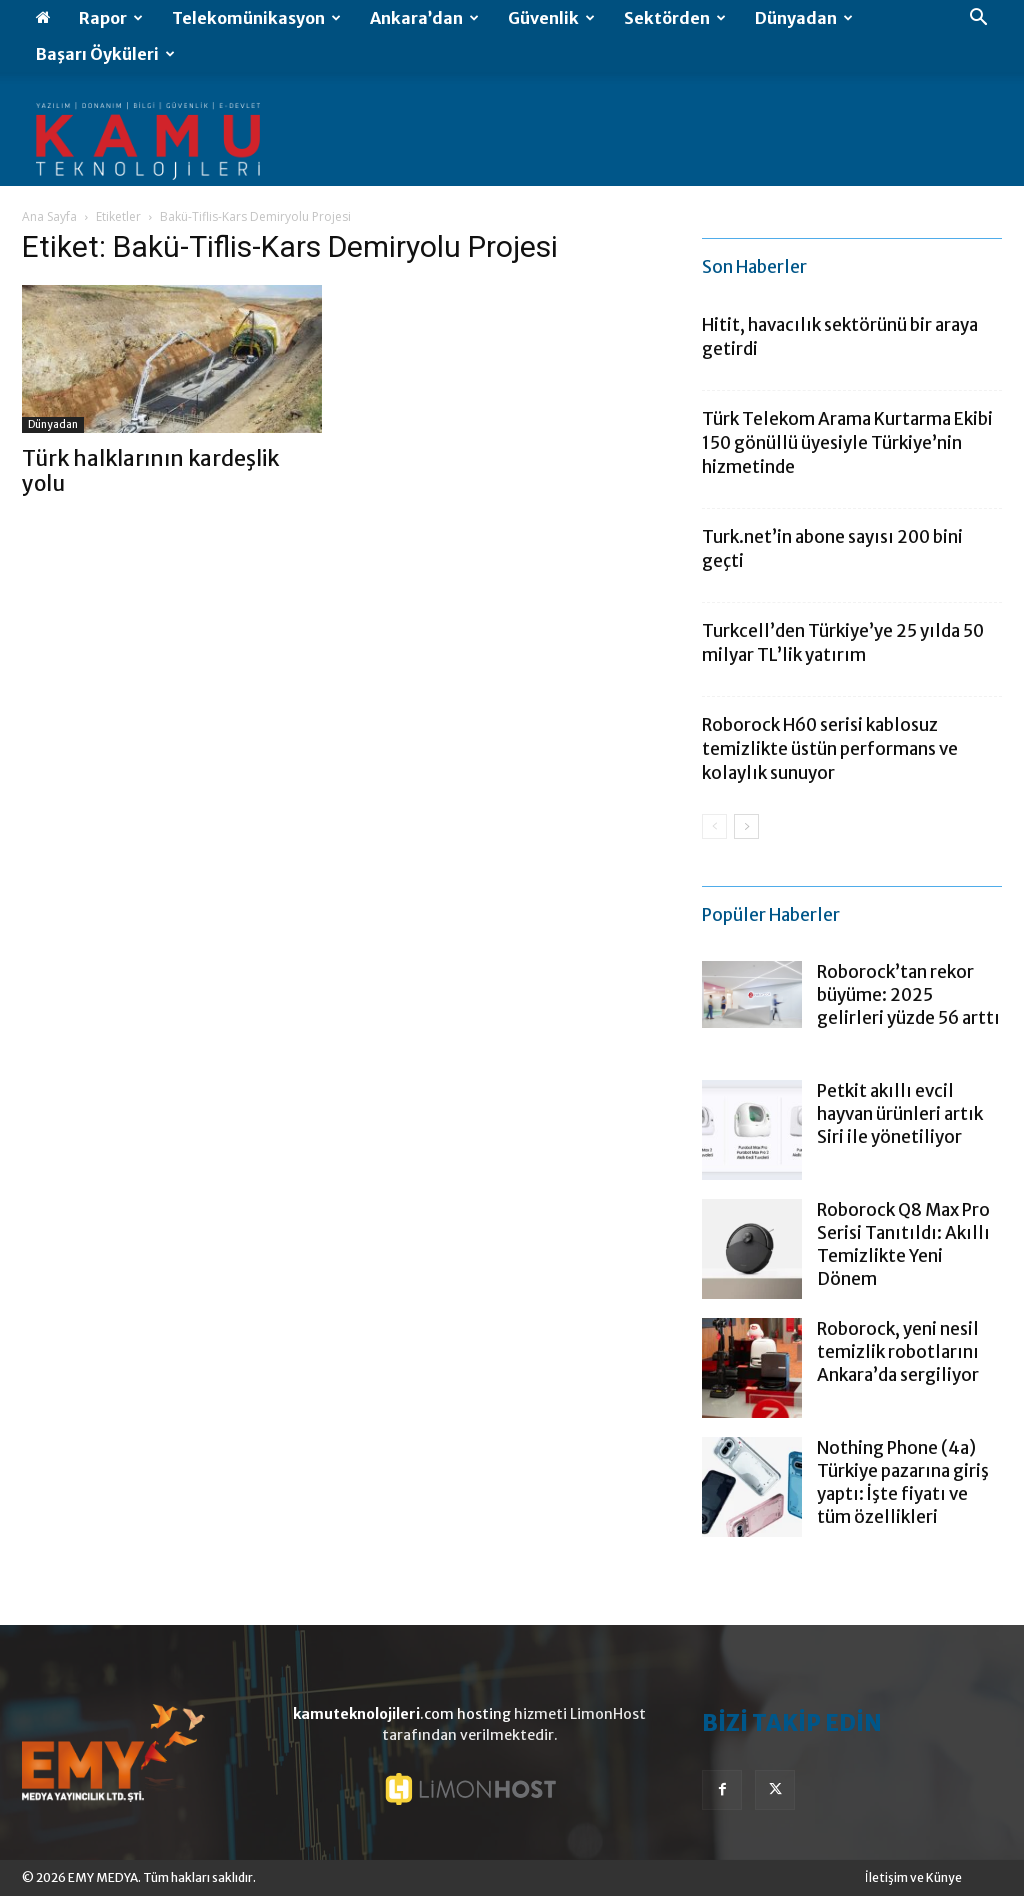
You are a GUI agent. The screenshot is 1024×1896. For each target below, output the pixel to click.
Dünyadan (804, 18)
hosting (484, 1714)
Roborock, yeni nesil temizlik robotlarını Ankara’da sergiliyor (898, 1352)
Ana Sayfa (49, 216)
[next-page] (746, 826)
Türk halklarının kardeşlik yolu (150, 471)
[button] (978, 19)
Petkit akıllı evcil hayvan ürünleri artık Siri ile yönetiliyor (900, 1114)
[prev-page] (714, 826)
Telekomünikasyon (256, 18)
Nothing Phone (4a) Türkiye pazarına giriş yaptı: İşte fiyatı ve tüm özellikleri (903, 1482)
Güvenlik (551, 18)
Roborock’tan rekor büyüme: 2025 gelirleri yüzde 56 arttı (908, 995)
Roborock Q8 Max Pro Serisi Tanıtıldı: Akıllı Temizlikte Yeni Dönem (903, 1244)
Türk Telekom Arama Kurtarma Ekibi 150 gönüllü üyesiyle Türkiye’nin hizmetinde (847, 443)
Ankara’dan (424, 18)
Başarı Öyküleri (105, 54)
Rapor (111, 18)
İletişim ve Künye (913, 1877)
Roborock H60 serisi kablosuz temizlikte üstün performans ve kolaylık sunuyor (830, 749)
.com (373, 1714)
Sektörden (675, 18)
